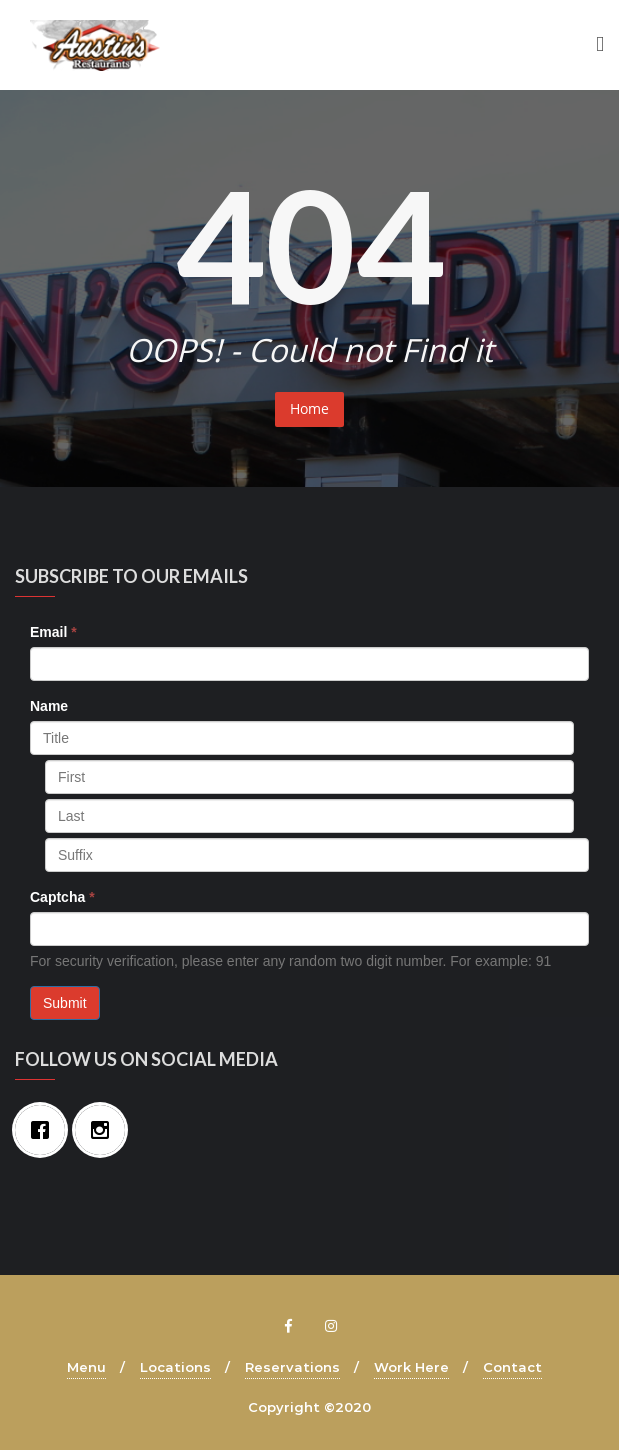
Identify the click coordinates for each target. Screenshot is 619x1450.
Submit (65, 1003)
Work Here (411, 1367)
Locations (175, 1367)
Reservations (292, 1367)
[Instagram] (105, 1130)
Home (309, 408)
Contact (512, 1367)
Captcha (62, 897)
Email (53, 632)
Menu (86, 1367)
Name (49, 706)
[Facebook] (45, 1130)
